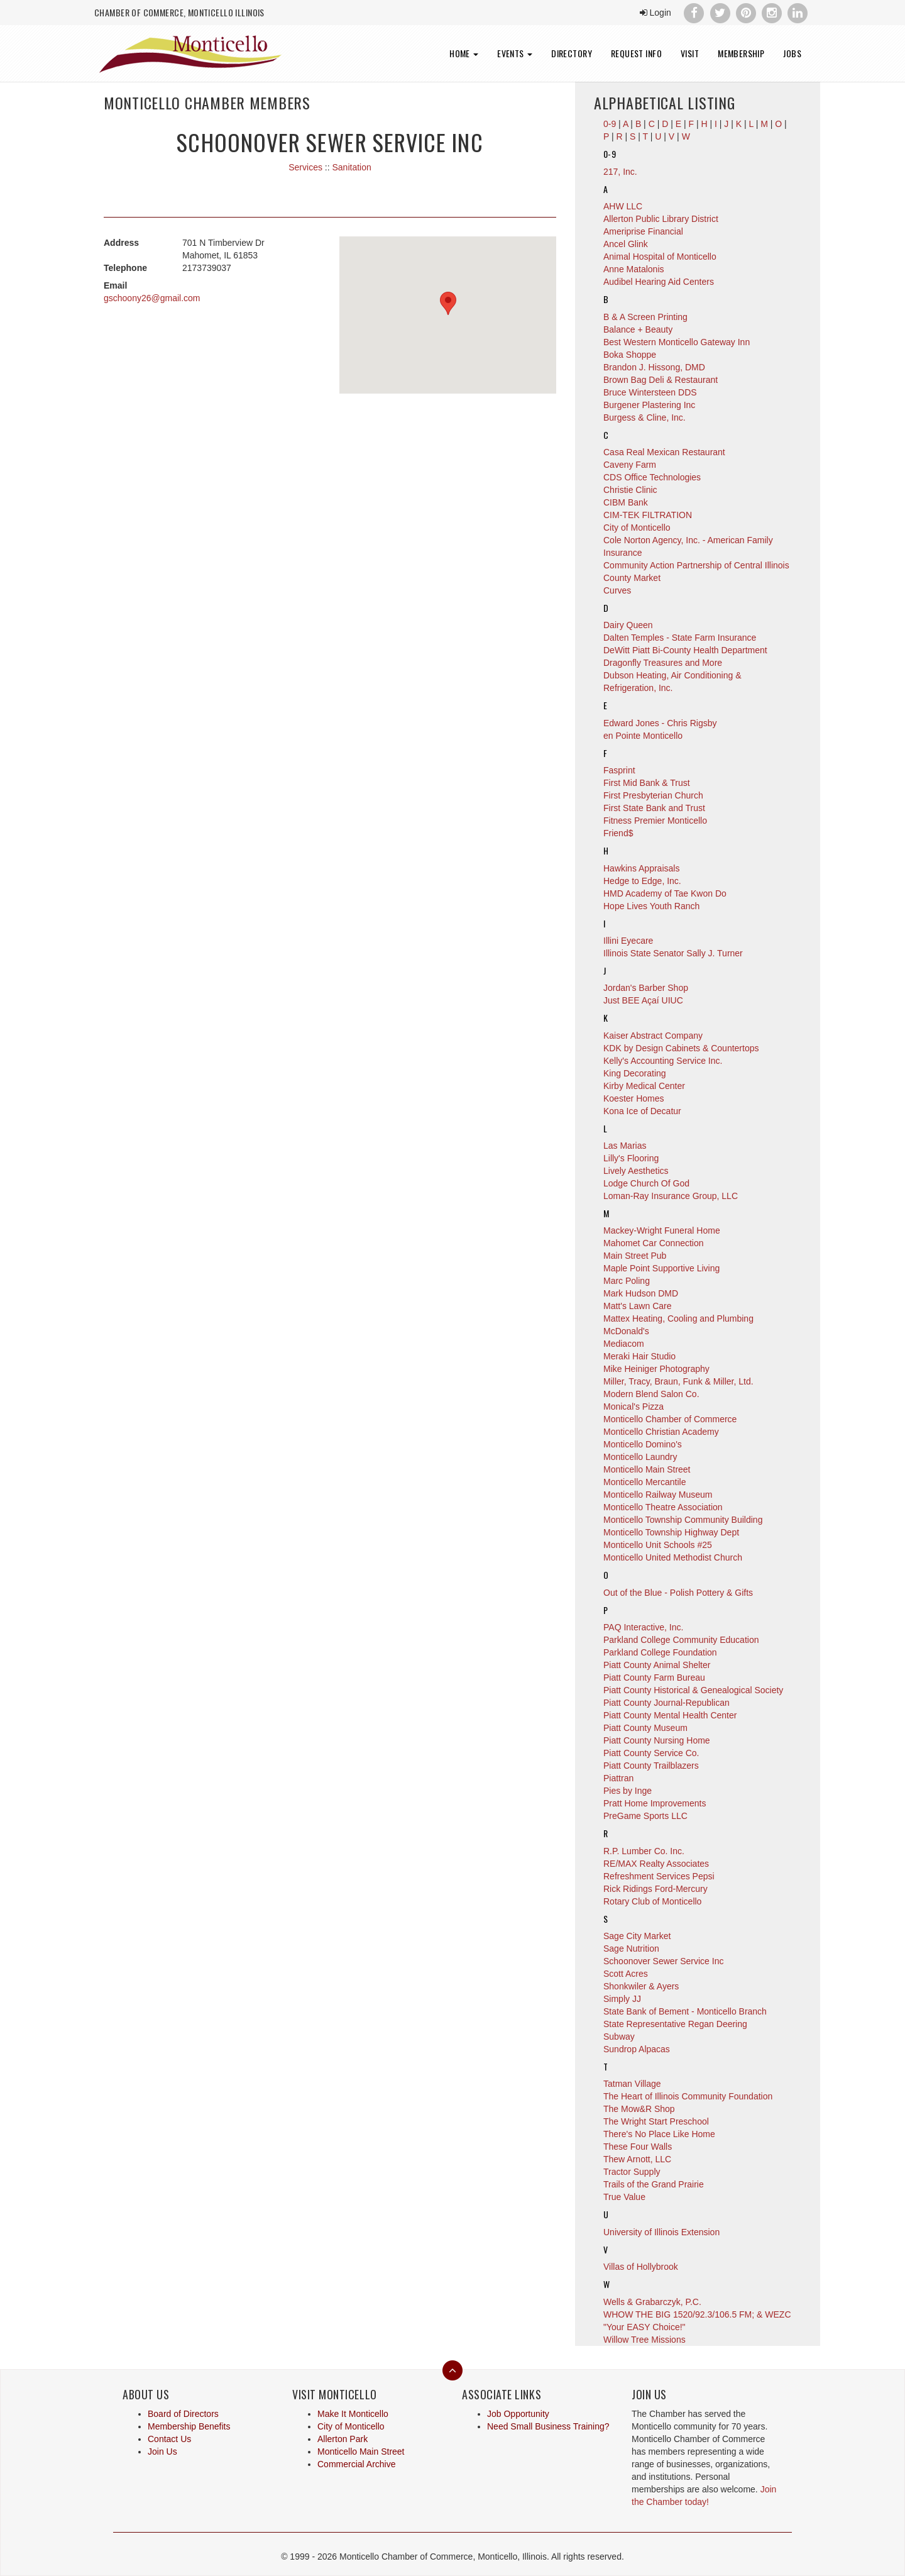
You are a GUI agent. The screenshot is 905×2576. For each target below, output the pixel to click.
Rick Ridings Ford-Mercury (655, 1889)
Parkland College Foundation (660, 1652)
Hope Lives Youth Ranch (651, 906)
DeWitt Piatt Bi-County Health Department (685, 650)
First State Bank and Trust (654, 808)
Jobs (792, 53)
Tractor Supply (632, 2172)
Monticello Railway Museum (658, 1495)
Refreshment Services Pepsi (659, 1876)
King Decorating (634, 1073)
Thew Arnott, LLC (637, 2159)
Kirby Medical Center (644, 1086)
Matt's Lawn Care (637, 1306)
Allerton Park (342, 2439)
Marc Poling (626, 1281)
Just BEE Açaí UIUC (643, 1000)
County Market (632, 578)
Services (305, 167)
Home (463, 53)
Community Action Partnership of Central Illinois (696, 565)
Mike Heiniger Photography (656, 1369)
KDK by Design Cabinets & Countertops (681, 1048)
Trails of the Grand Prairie (653, 2184)
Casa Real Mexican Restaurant (664, 452)
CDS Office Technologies (652, 477)
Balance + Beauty (637, 329)
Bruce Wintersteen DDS (650, 392)
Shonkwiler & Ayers (641, 1986)
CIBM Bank (625, 502)
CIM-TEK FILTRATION (647, 515)
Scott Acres (625, 1974)
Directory (571, 53)
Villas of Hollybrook (640, 2267)
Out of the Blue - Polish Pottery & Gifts (678, 1593)
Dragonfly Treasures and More (662, 663)
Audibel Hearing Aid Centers (658, 282)
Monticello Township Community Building (682, 1520)
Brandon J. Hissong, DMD (654, 367)
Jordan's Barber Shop (645, 988)
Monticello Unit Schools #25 (657, 1545)
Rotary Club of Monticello (652, 1901)
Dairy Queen (628, 625)
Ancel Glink (625, 244)
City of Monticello (637, 527)
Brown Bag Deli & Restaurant (660, 380)
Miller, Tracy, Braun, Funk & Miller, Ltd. (678, 1381)
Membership (741, 53)
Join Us (162, 2451)
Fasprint (619, 770)
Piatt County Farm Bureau (654, 1677)
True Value (624, 2197)
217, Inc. (620, 172)
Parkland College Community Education (681, 1640)
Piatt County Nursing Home (656, 1740)
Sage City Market (637, 1936)
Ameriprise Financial (643, 231)
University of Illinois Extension (661, 2232)
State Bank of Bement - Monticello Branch (685, 2011)
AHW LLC (622, 206)
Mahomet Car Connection (653, 1243)
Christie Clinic (630, 490)
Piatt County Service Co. (651, 1753)
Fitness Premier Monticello (655, 820)
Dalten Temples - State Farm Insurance (679, 638)
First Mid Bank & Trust (646, 783)
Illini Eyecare (628, 941)
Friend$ (618, 833)
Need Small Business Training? (548, 2426)
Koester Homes (633, 1098)
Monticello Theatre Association (663, 1507)
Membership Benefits (189, 2426)
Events (514, 53)
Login (655, 13)
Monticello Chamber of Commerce (670, 1419)
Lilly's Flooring (631, 1158)
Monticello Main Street (647, 1469)
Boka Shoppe (629, 355)
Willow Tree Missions (644, 2340)
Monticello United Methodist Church (672, 1557)
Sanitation (351, 167)
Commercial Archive (356, 2464)
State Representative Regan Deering (675, 2024)
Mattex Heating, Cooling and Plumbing (678, 1318)
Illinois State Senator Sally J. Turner (673, 953)
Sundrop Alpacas (636, 2049)
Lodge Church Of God (646, 1183)
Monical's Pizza (633, 1406)
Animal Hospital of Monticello (659, 257)
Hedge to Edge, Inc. (642, 881)
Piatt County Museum (645, 1728)
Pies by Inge (627, 1791)
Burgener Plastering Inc (649, 405)
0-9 (609, 153)
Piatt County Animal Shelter (656, 1665)
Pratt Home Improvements (654, 1803)
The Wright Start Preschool (656, 2121)
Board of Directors (183, 2414)
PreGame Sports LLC (645, 1816)
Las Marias (624, 1146)
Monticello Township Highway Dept (671, 1532)
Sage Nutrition (631, 1948)
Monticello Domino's (642, 1444)
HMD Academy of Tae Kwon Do (665, 893)
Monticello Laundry (640, 1457)
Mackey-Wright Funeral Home (661, 1230)
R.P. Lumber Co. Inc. (643, 1851)
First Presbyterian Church (653, 795)
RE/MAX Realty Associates (656, 1864)
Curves (617, 590)
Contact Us (169, 2439)
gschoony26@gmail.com (152, 298)
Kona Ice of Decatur (642, 1111)
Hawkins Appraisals (641, 868)
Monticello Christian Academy (661, 1432)
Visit (690, 53)
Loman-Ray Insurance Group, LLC (670, 1196)
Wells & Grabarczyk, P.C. (652, 2302)
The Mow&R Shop (639, 2109)
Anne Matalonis (633, 269)
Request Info (636, 53)
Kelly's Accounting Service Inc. (662, 1061)
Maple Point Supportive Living (661, 1268)
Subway (619, 2037)
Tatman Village (632, 2084)
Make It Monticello (352, 2414)
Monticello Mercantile (644, 1482)
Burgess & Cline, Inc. (644, 417)
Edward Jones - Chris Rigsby (660, 723)
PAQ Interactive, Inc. (643, 1627)
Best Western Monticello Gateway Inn (676, 342)
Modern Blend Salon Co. (651, 1394)
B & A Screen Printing (645, 317)
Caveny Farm (629, 465)
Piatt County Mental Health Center (670, 1715)
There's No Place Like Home (659, 2134)
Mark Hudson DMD (640, 1293)
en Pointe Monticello (643, 736)
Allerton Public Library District (660, 219)
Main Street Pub (634, 1256)
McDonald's (626, 1331)
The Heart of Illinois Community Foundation (687, 2096)
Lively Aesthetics (636, 1171)
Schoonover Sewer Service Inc (663, 1961)
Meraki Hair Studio (639, 1356)
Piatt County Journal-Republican (666, 1703)
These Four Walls (637, 2147)
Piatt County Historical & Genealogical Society (693, 1690)
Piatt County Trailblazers (651, 1766)
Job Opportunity (518, 2414)
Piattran (618, 1778)
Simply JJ (622, 1999)
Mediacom (623, 1344)
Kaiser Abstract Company (653, 1036)
